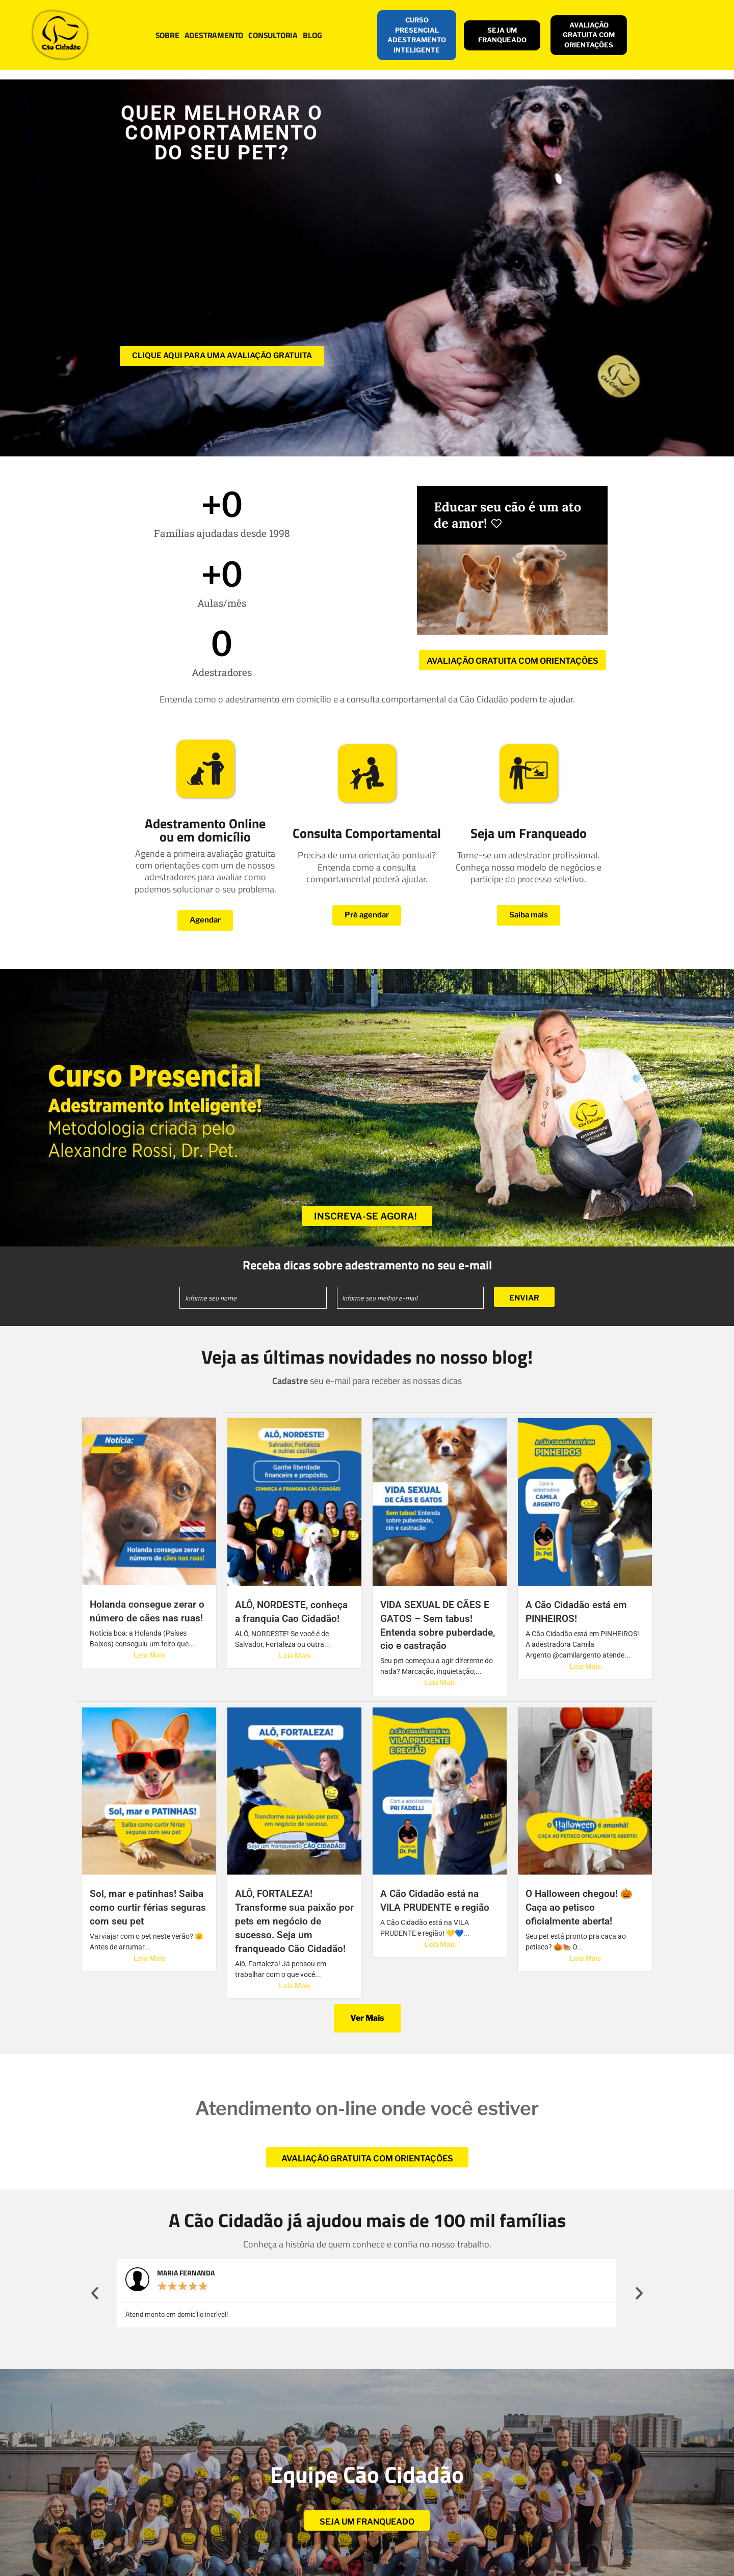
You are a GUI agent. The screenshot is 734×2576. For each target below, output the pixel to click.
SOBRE (167, 35)
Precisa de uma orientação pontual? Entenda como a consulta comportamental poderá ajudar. (367, 867)
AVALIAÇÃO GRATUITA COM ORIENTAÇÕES (589, 35)
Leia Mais (149, 1654)
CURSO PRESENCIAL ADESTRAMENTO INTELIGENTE (416, 35)
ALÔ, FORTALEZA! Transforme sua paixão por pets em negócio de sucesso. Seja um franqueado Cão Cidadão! (294, 1921)
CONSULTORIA (273, 35)
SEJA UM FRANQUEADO (502, 35)
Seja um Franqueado (528, 833)
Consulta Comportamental (367, 833)
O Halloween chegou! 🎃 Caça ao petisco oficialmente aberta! (579, 1907)
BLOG (312, 35)
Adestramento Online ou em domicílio (205, 830)
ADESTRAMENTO (214, 35)
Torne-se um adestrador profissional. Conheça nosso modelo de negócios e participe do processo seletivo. (528, 867)
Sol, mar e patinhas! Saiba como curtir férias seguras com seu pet (148, 1907)
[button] (95, 2293)
